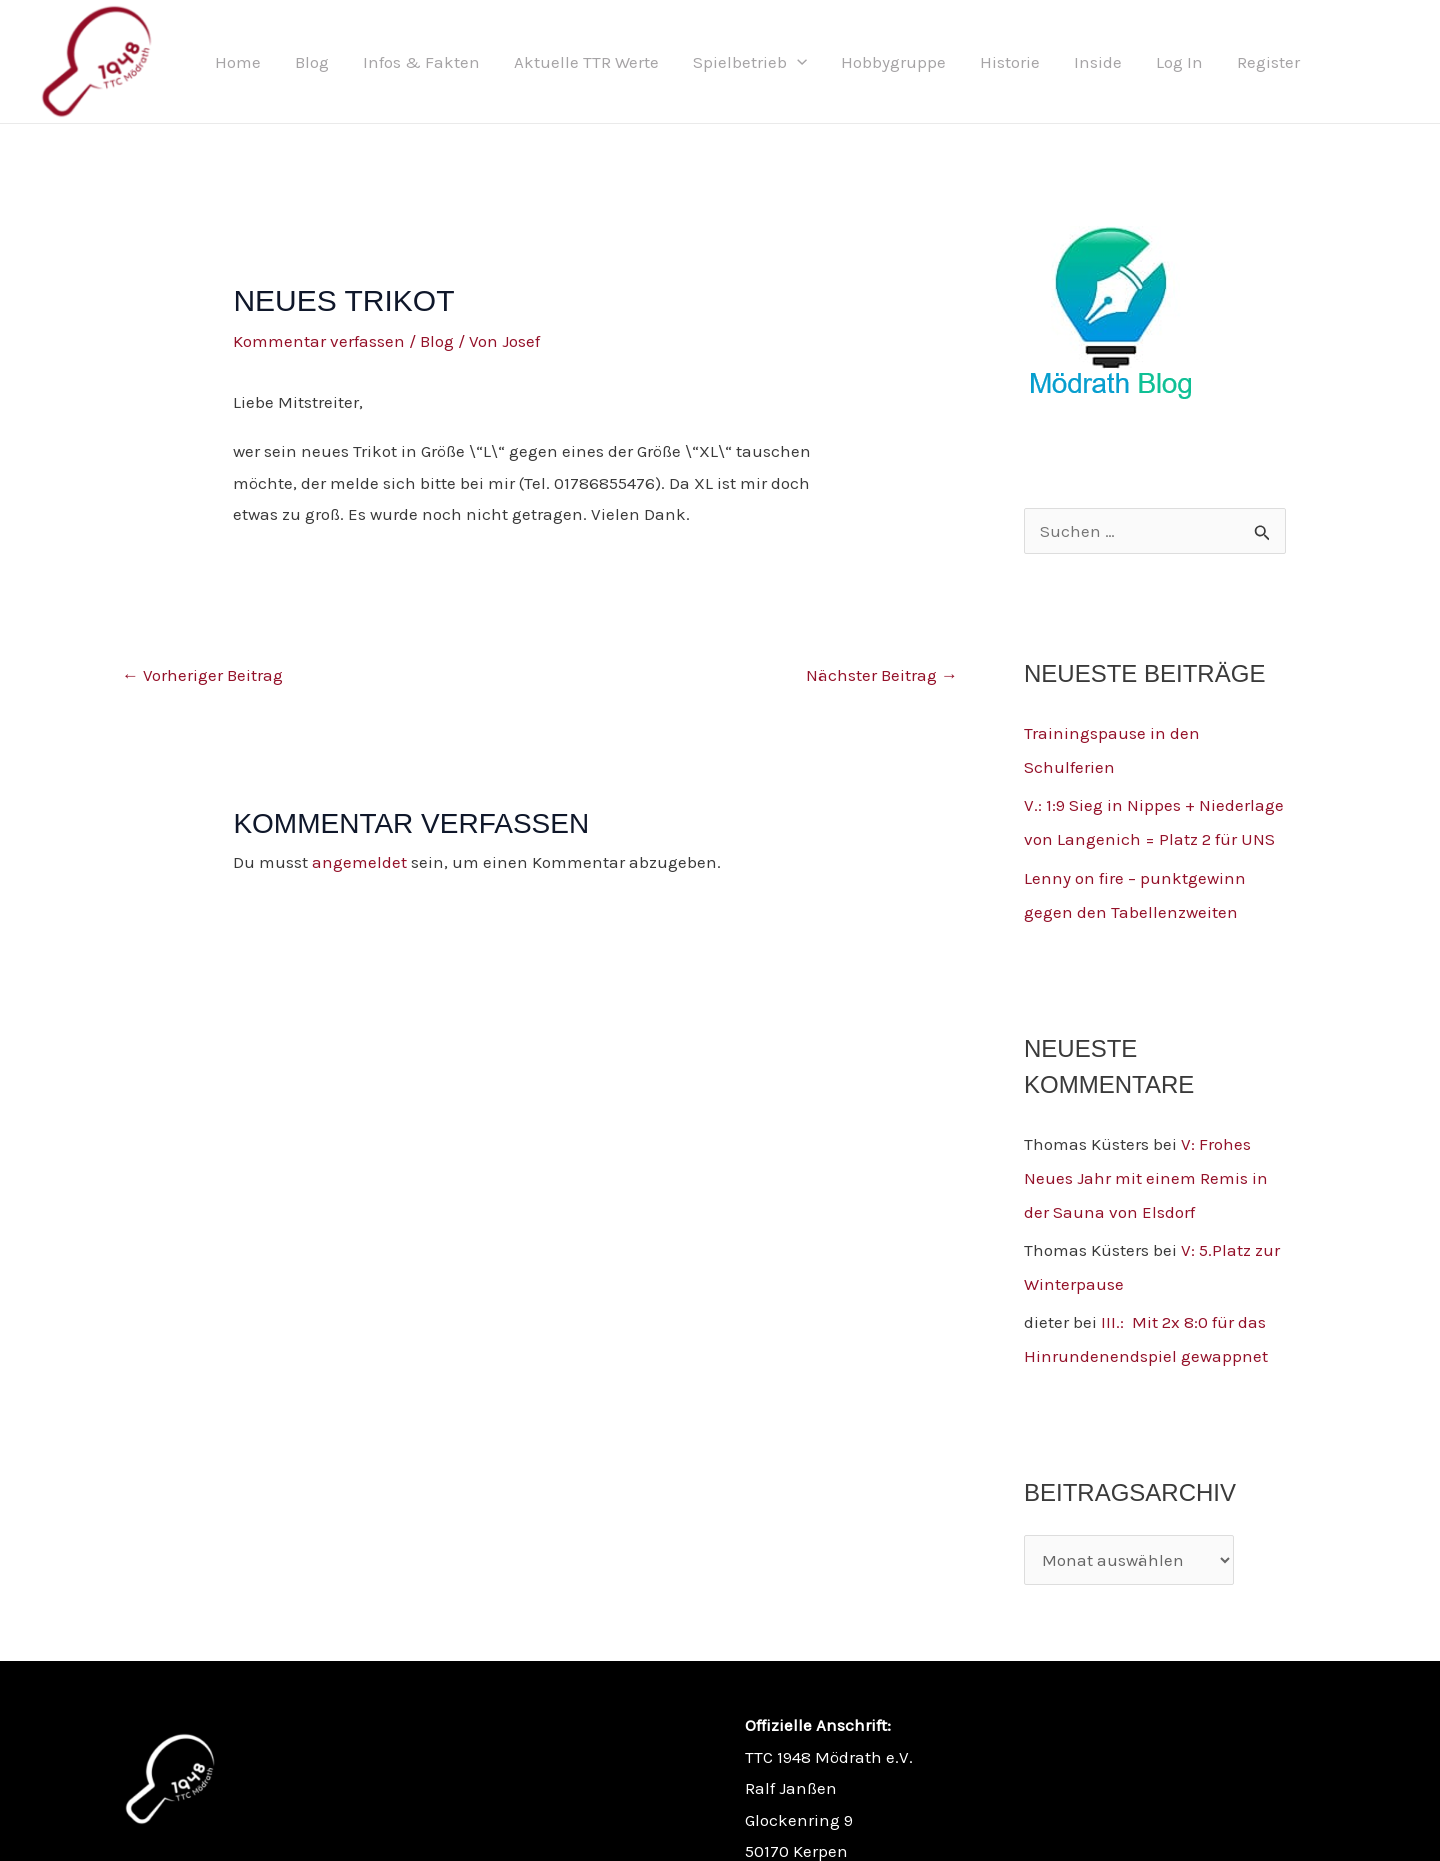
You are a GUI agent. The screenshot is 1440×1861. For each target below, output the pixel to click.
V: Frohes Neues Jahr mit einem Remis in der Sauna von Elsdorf (1146, 1178)
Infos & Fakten (421, 62)
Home (238, 62)
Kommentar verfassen (319, 341)
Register (1268, 62)
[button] (797, 62)
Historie (1010, 62)
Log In (1179, 62)
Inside (1098, 62)
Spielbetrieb (750, 62)
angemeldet (359, 862)
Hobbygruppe (893, 62)
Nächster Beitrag (882, 675)
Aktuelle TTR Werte (586, 62)
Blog (312, 62)
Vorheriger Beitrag (202, 675)
